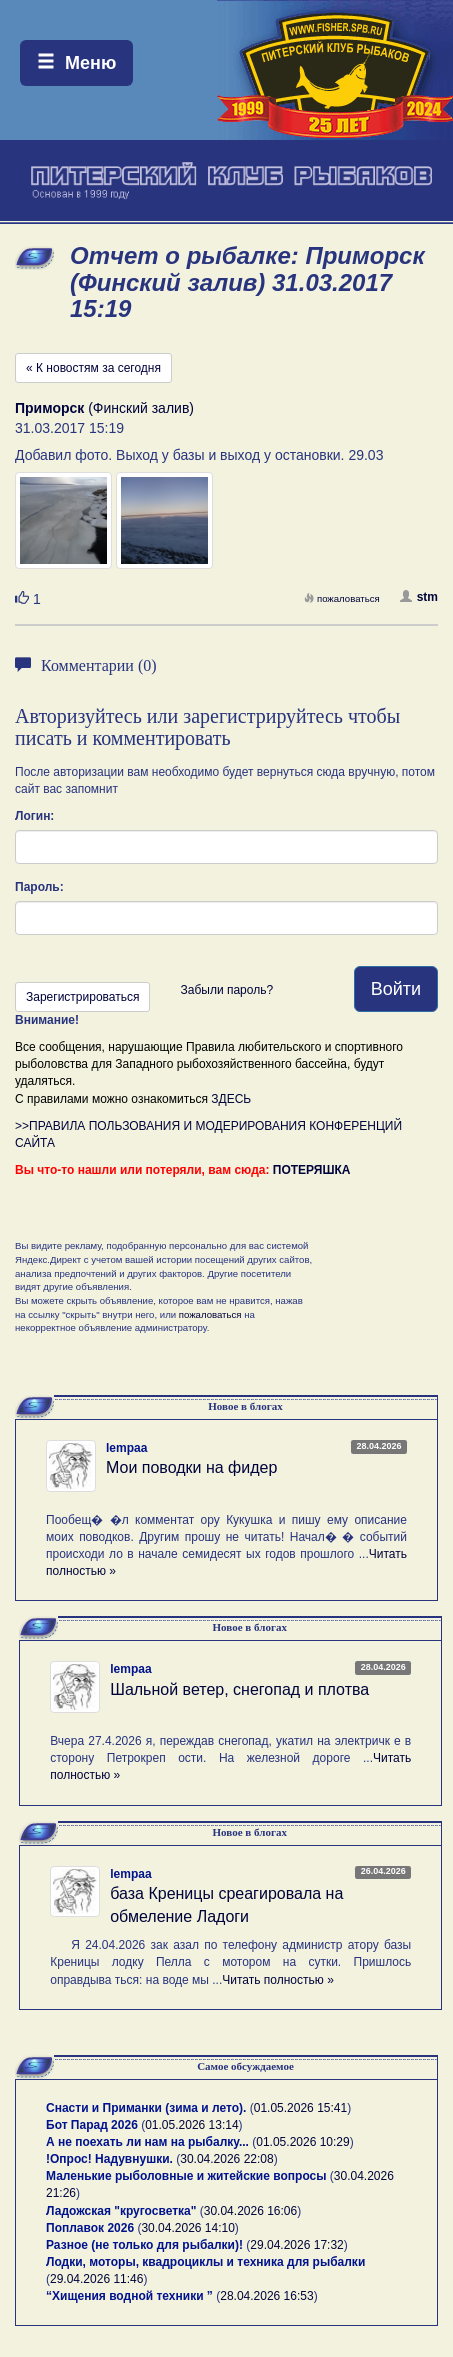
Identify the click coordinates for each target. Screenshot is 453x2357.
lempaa (126, 1448)
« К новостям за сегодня (93, 368)
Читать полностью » (278, 1980)
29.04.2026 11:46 (96, 2279)
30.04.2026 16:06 (250, 2211)
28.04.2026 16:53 (266, 2296)
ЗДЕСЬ (231, 1099)
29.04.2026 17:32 (296, 2245)
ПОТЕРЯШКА (312, 1170)
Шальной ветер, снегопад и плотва (239, 1689)
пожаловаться (342, 598)
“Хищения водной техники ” (129, 2296)
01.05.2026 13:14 (191, 2125)
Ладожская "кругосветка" (123, 2211)
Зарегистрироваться (82, 997)
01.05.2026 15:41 (300, 2108)
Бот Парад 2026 (92, 2125)
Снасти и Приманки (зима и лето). (146, 2108)
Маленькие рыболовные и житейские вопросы (186, 2176)
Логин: (34, 816)
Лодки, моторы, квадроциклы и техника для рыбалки (205, 2262)
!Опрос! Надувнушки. (109, 2159)
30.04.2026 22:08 (226, 2159)
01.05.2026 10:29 (302, 2142)
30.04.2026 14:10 (187, 2228)
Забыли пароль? (226, 990)
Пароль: (39, 887)
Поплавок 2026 (90, 2228)
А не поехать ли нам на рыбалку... (147, 2142)
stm (419, 597)
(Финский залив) (104, 408)
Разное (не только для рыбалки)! (144, 2245)
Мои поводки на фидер (191, 1467)
